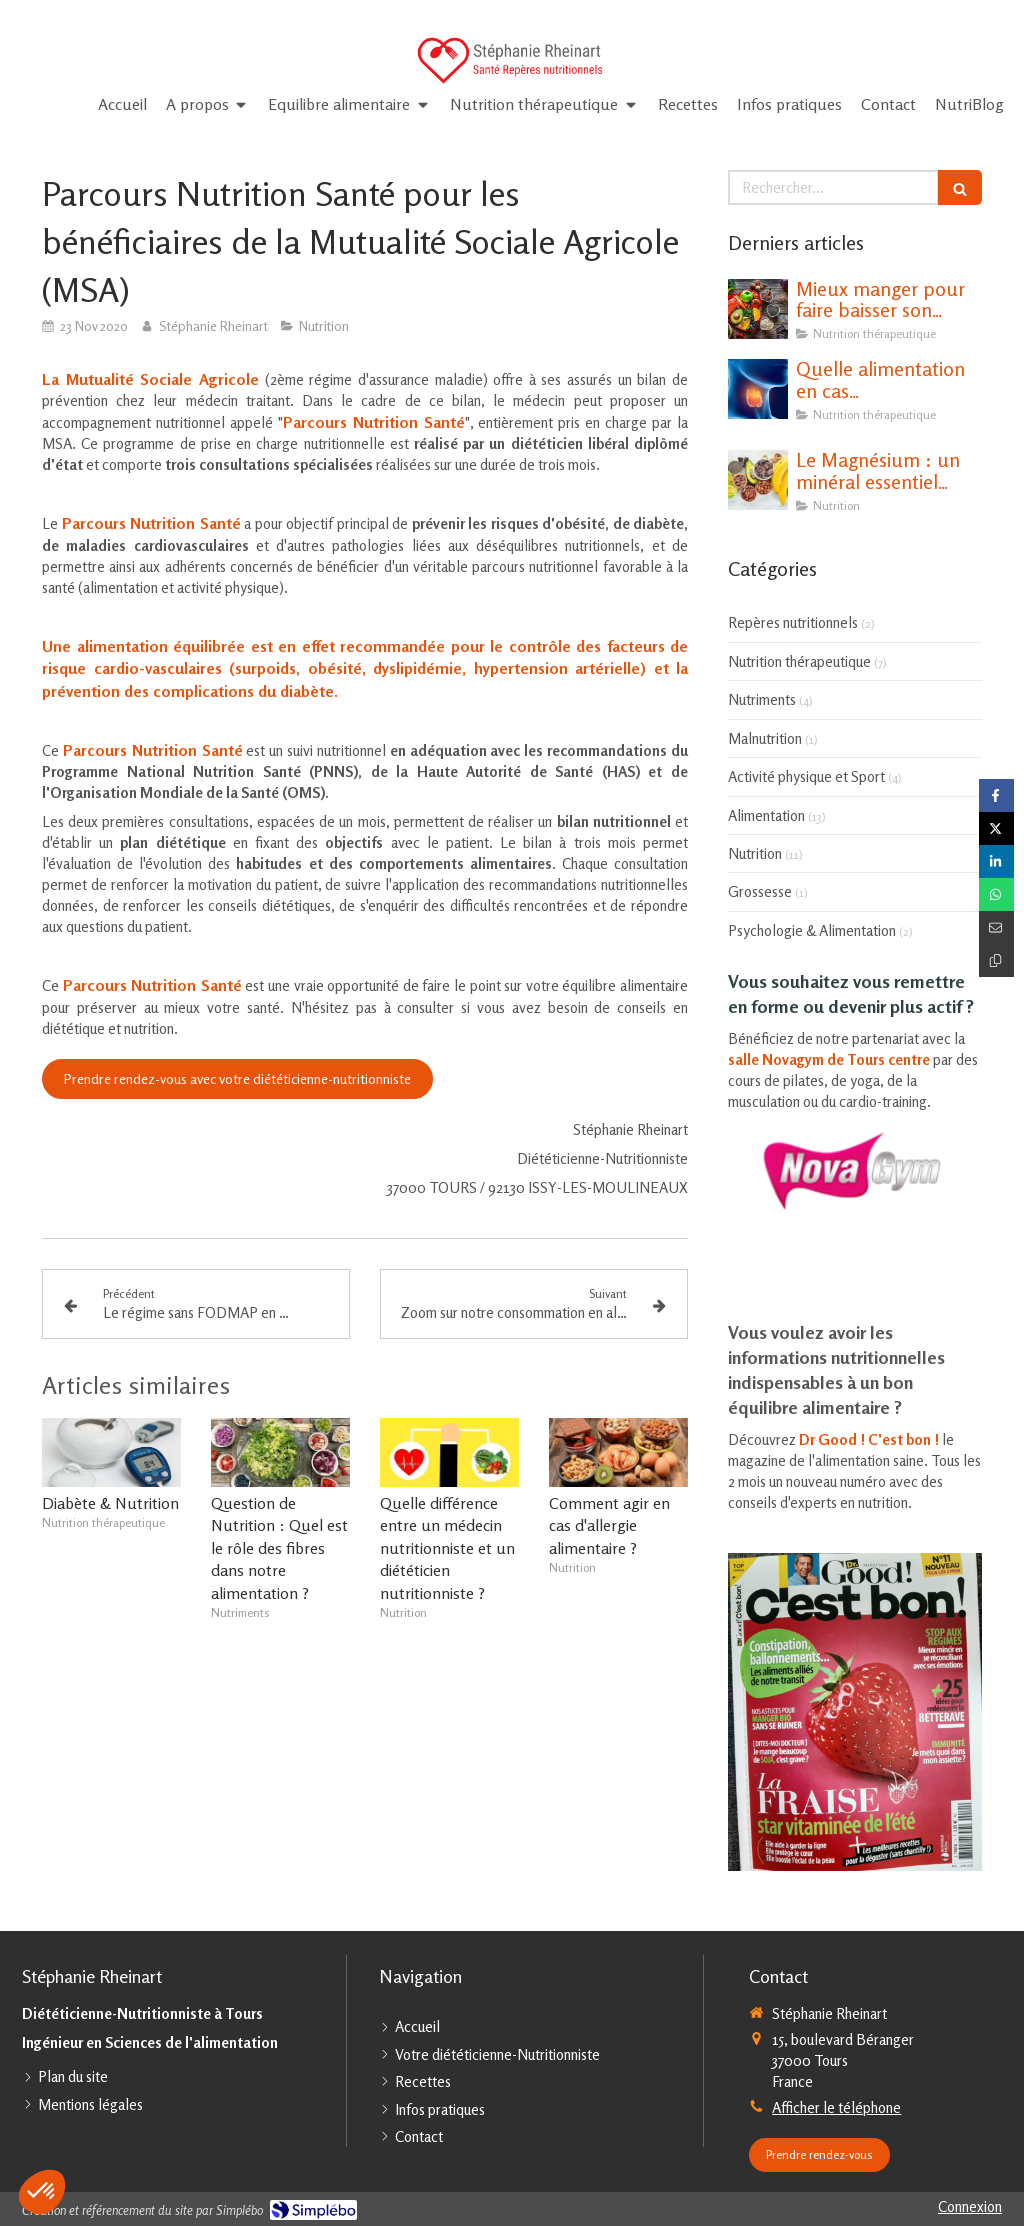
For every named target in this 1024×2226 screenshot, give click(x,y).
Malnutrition (765, 738)
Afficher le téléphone (836, 2107)
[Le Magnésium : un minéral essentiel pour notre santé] (758, 480)
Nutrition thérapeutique (799, 661)
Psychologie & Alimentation (812, 930)
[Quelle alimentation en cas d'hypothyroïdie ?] (758, 389)
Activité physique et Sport (806, 776)
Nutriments (762, 699)
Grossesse (760, 891)
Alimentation (766, 815)
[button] (42, 2192)
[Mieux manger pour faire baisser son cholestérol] (758, 309)
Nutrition (755, 853)
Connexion (970, 2206)
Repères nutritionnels (793, 622)
